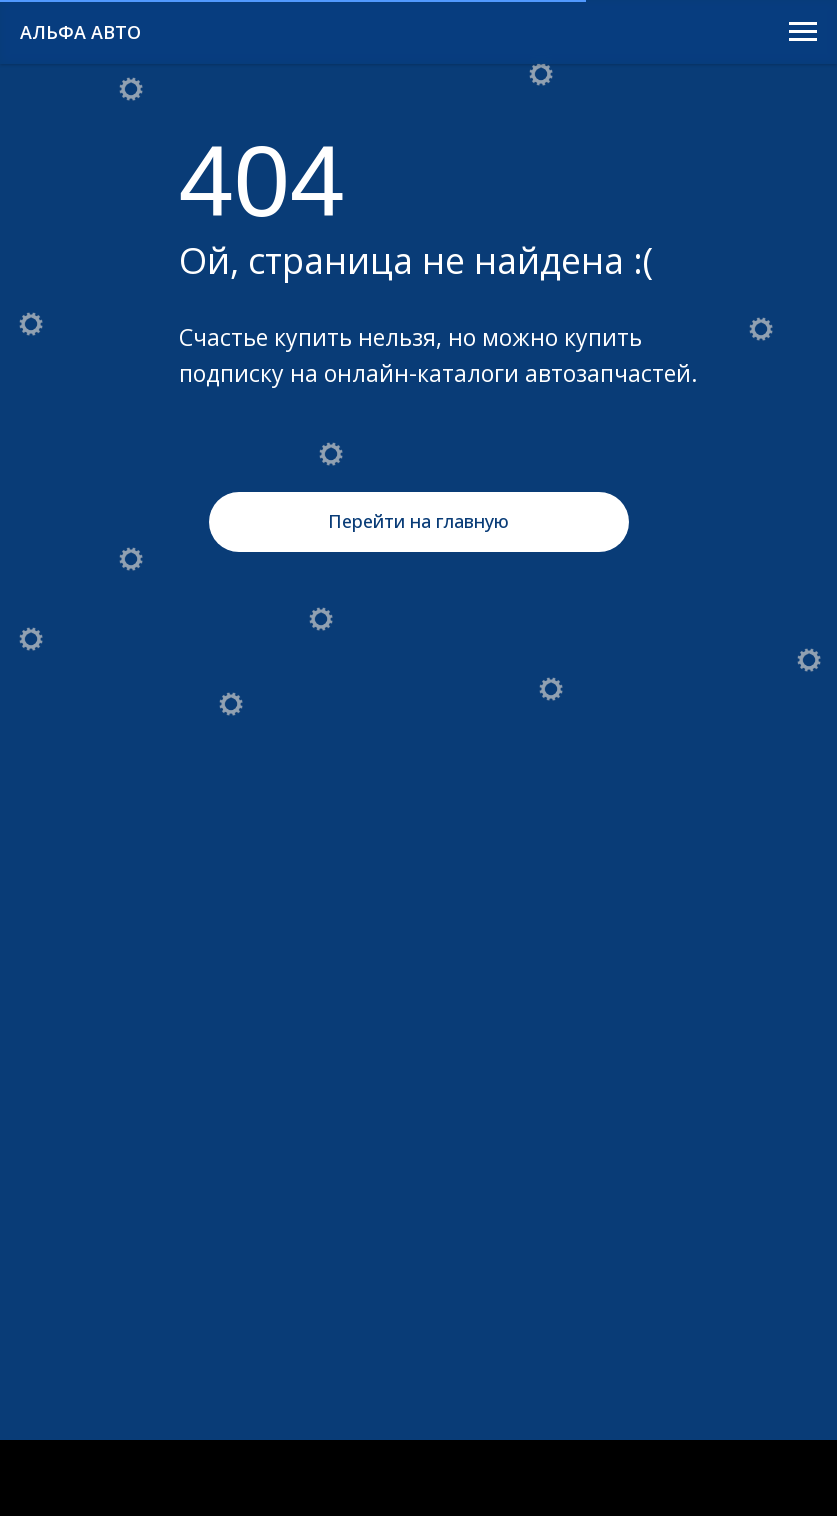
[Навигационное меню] (803, 32)
